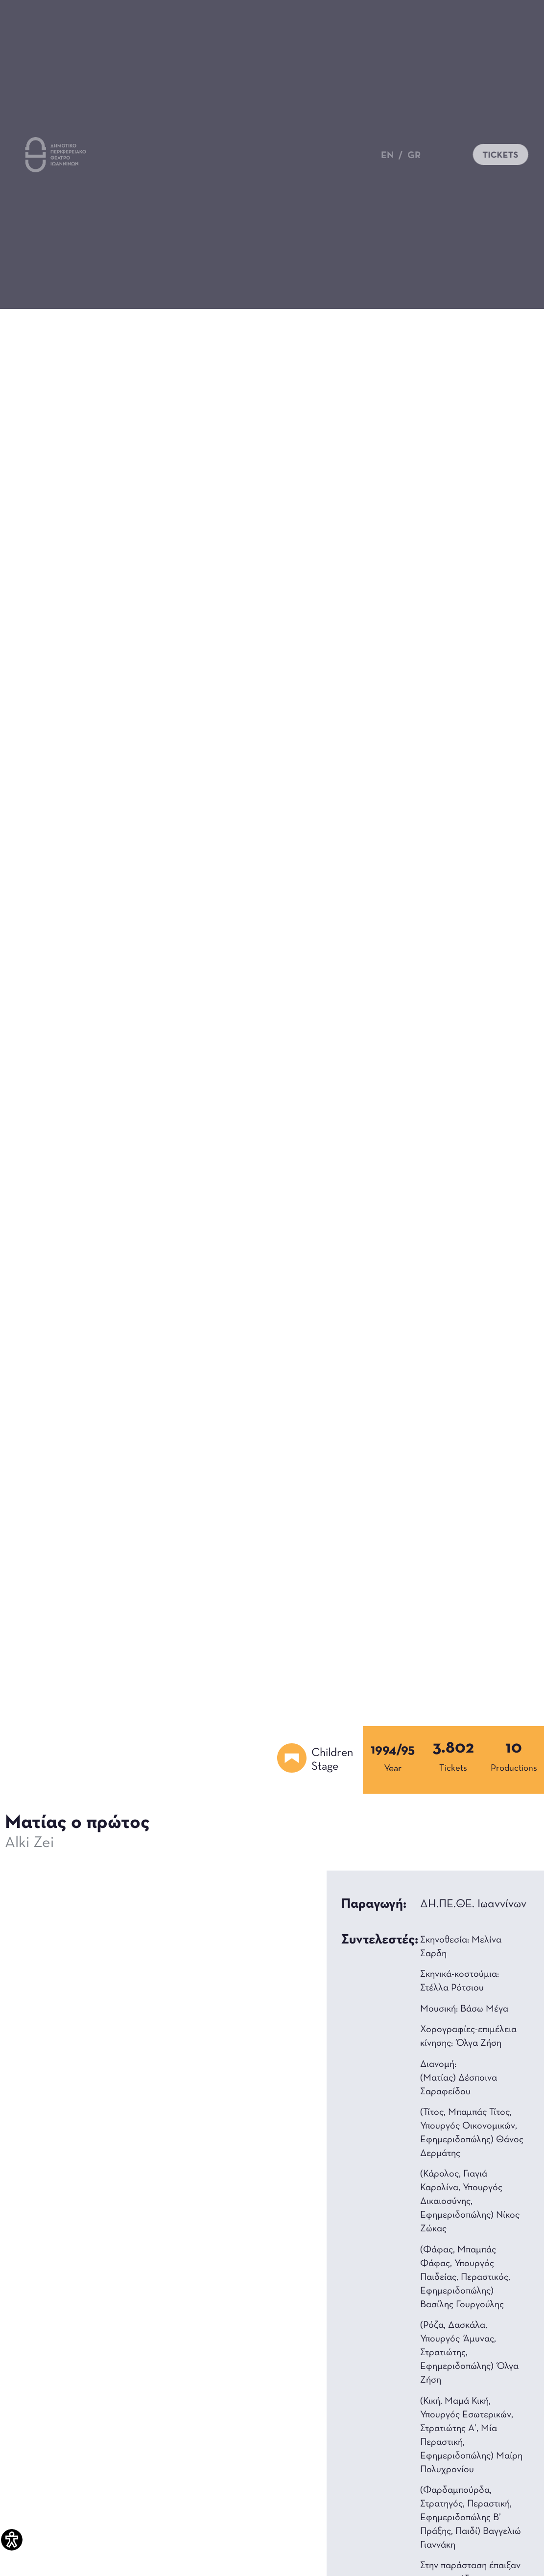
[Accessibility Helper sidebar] (12, 2540)
